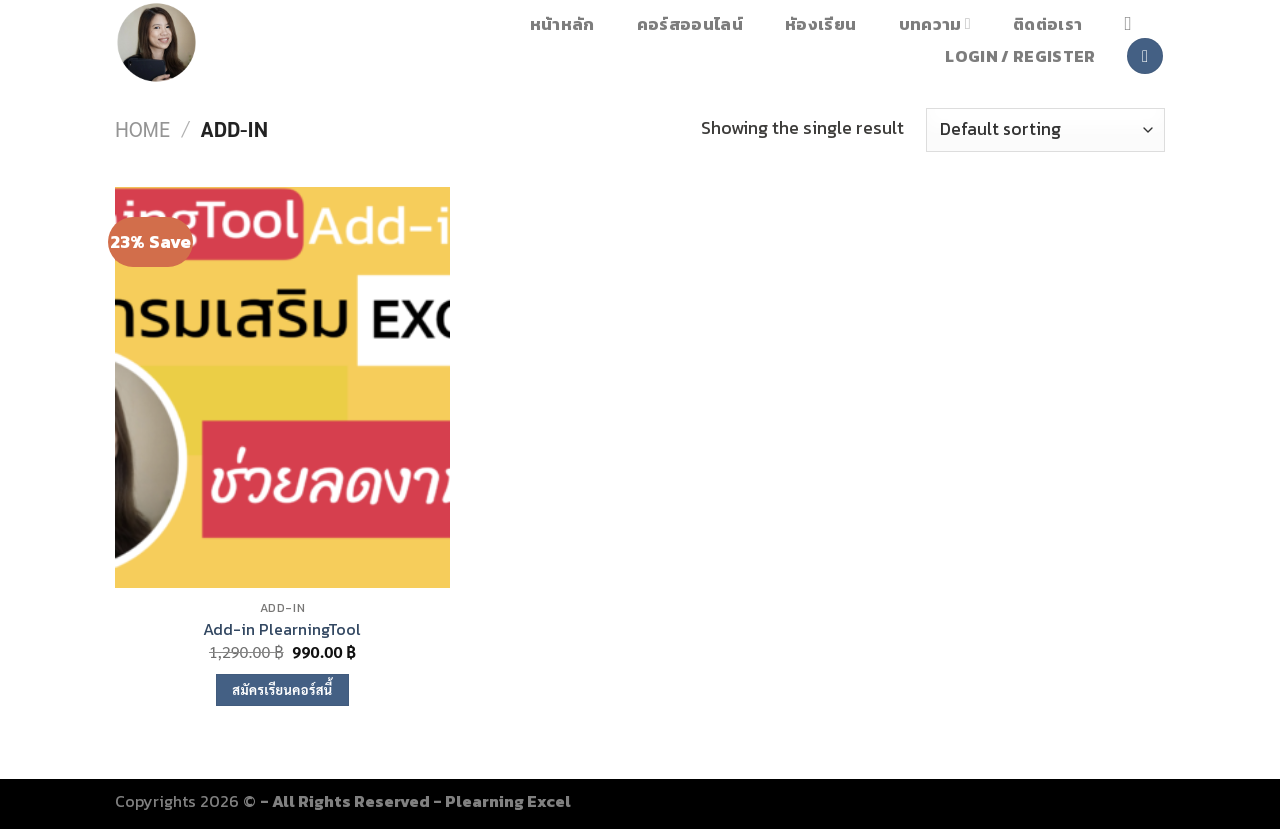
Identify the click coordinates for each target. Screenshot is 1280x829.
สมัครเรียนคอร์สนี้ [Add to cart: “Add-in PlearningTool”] (282, 689)
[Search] (1134, 23)
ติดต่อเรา (1047, 24)
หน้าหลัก (562, 24)
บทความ (935, 23)
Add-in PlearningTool (282, 629)
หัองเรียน (820, 24)
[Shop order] (1045, 130)
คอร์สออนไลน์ (690, 24)
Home (142, 128)
